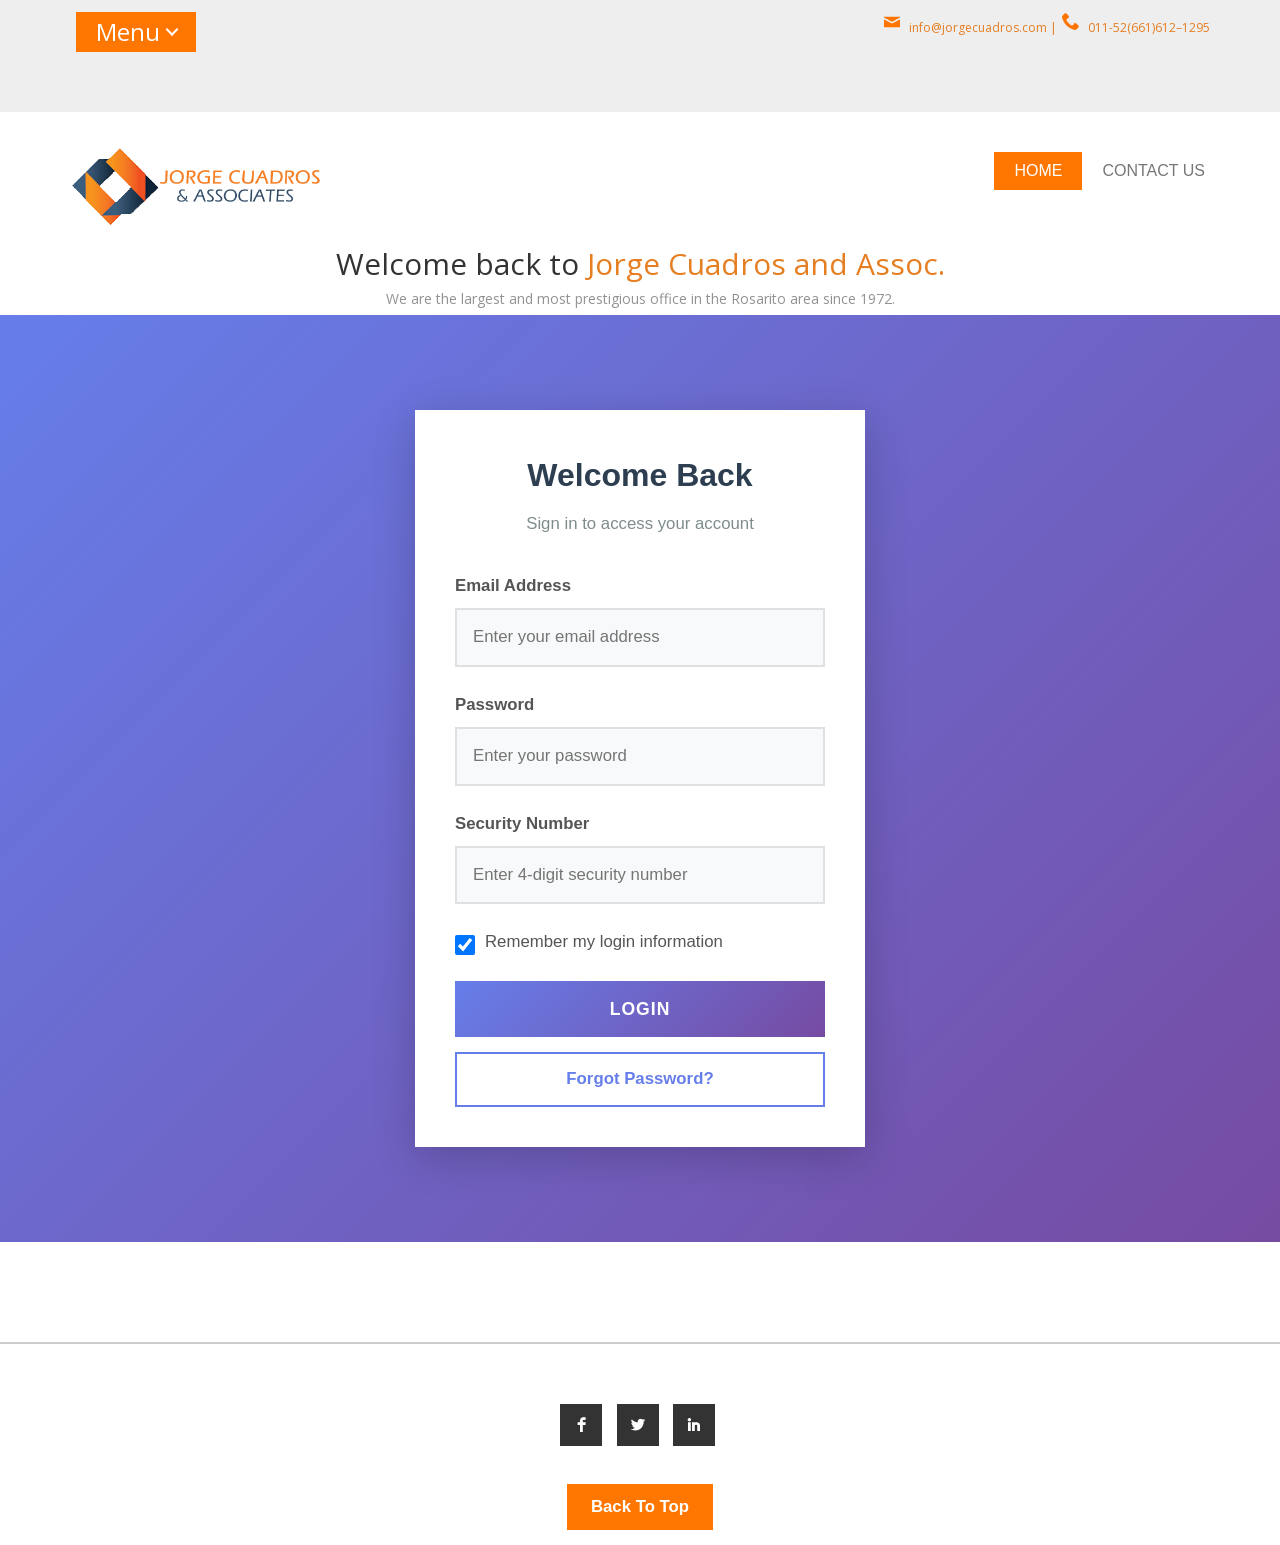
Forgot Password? (639, 1078)
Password (494, 704)
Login (640, 1009)
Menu (128, 31)
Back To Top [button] (640, 1506)
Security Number (522, 823)
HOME (1038, 170)
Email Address (513, 585)
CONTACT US (1153, 170)
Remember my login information (604, 941)
